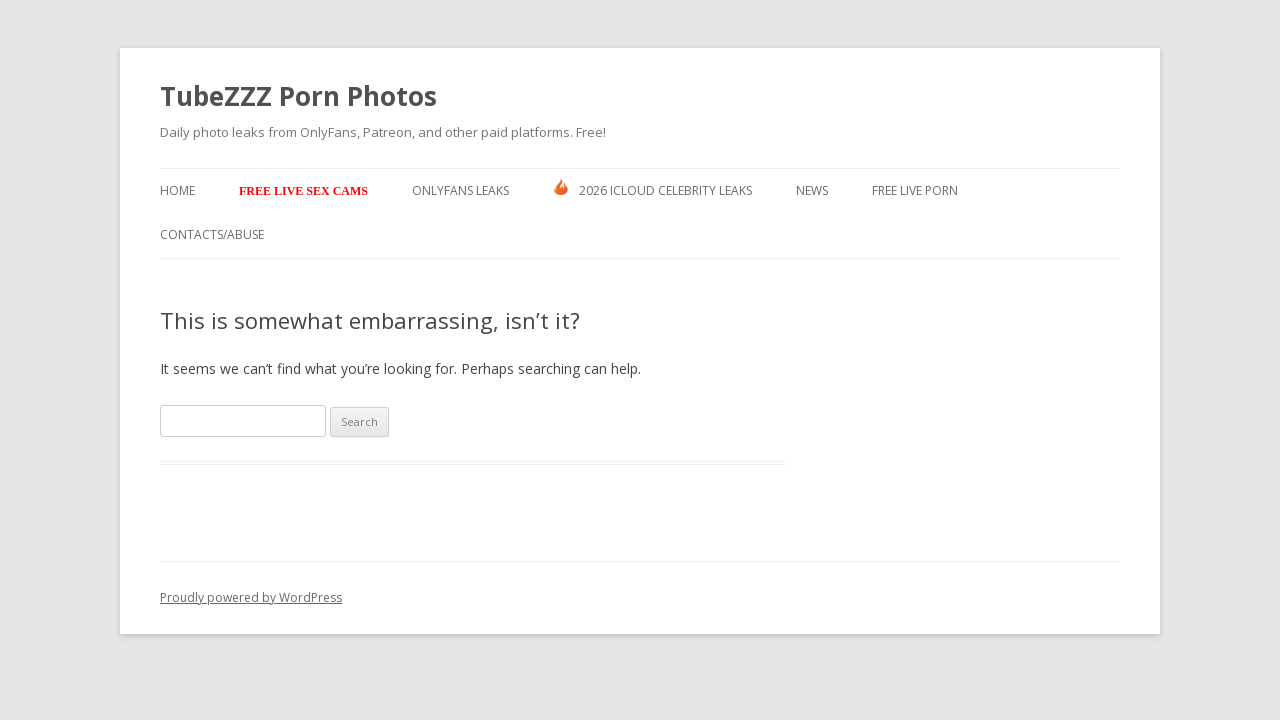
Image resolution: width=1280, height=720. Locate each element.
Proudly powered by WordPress (251, 597)
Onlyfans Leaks (460, 190)
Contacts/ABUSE (212, 234)
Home (177, 190)
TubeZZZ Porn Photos (298, 96)
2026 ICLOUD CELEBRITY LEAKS (652, 189)
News (812, 190)
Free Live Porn (915, 190)
